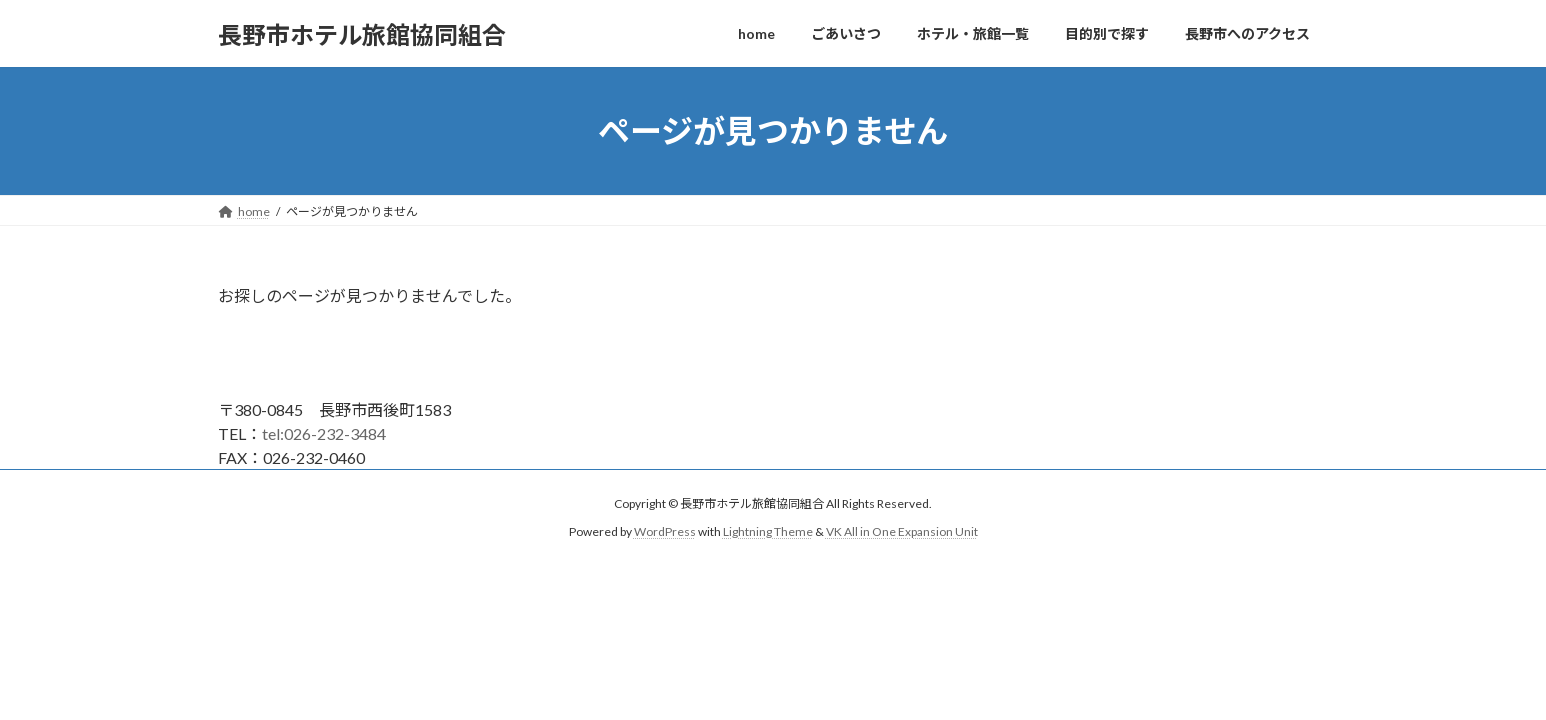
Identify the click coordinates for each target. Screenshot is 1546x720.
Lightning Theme (768, 532)
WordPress (665, 532)
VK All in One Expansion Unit (902, 532)
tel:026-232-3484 (324, 433)
